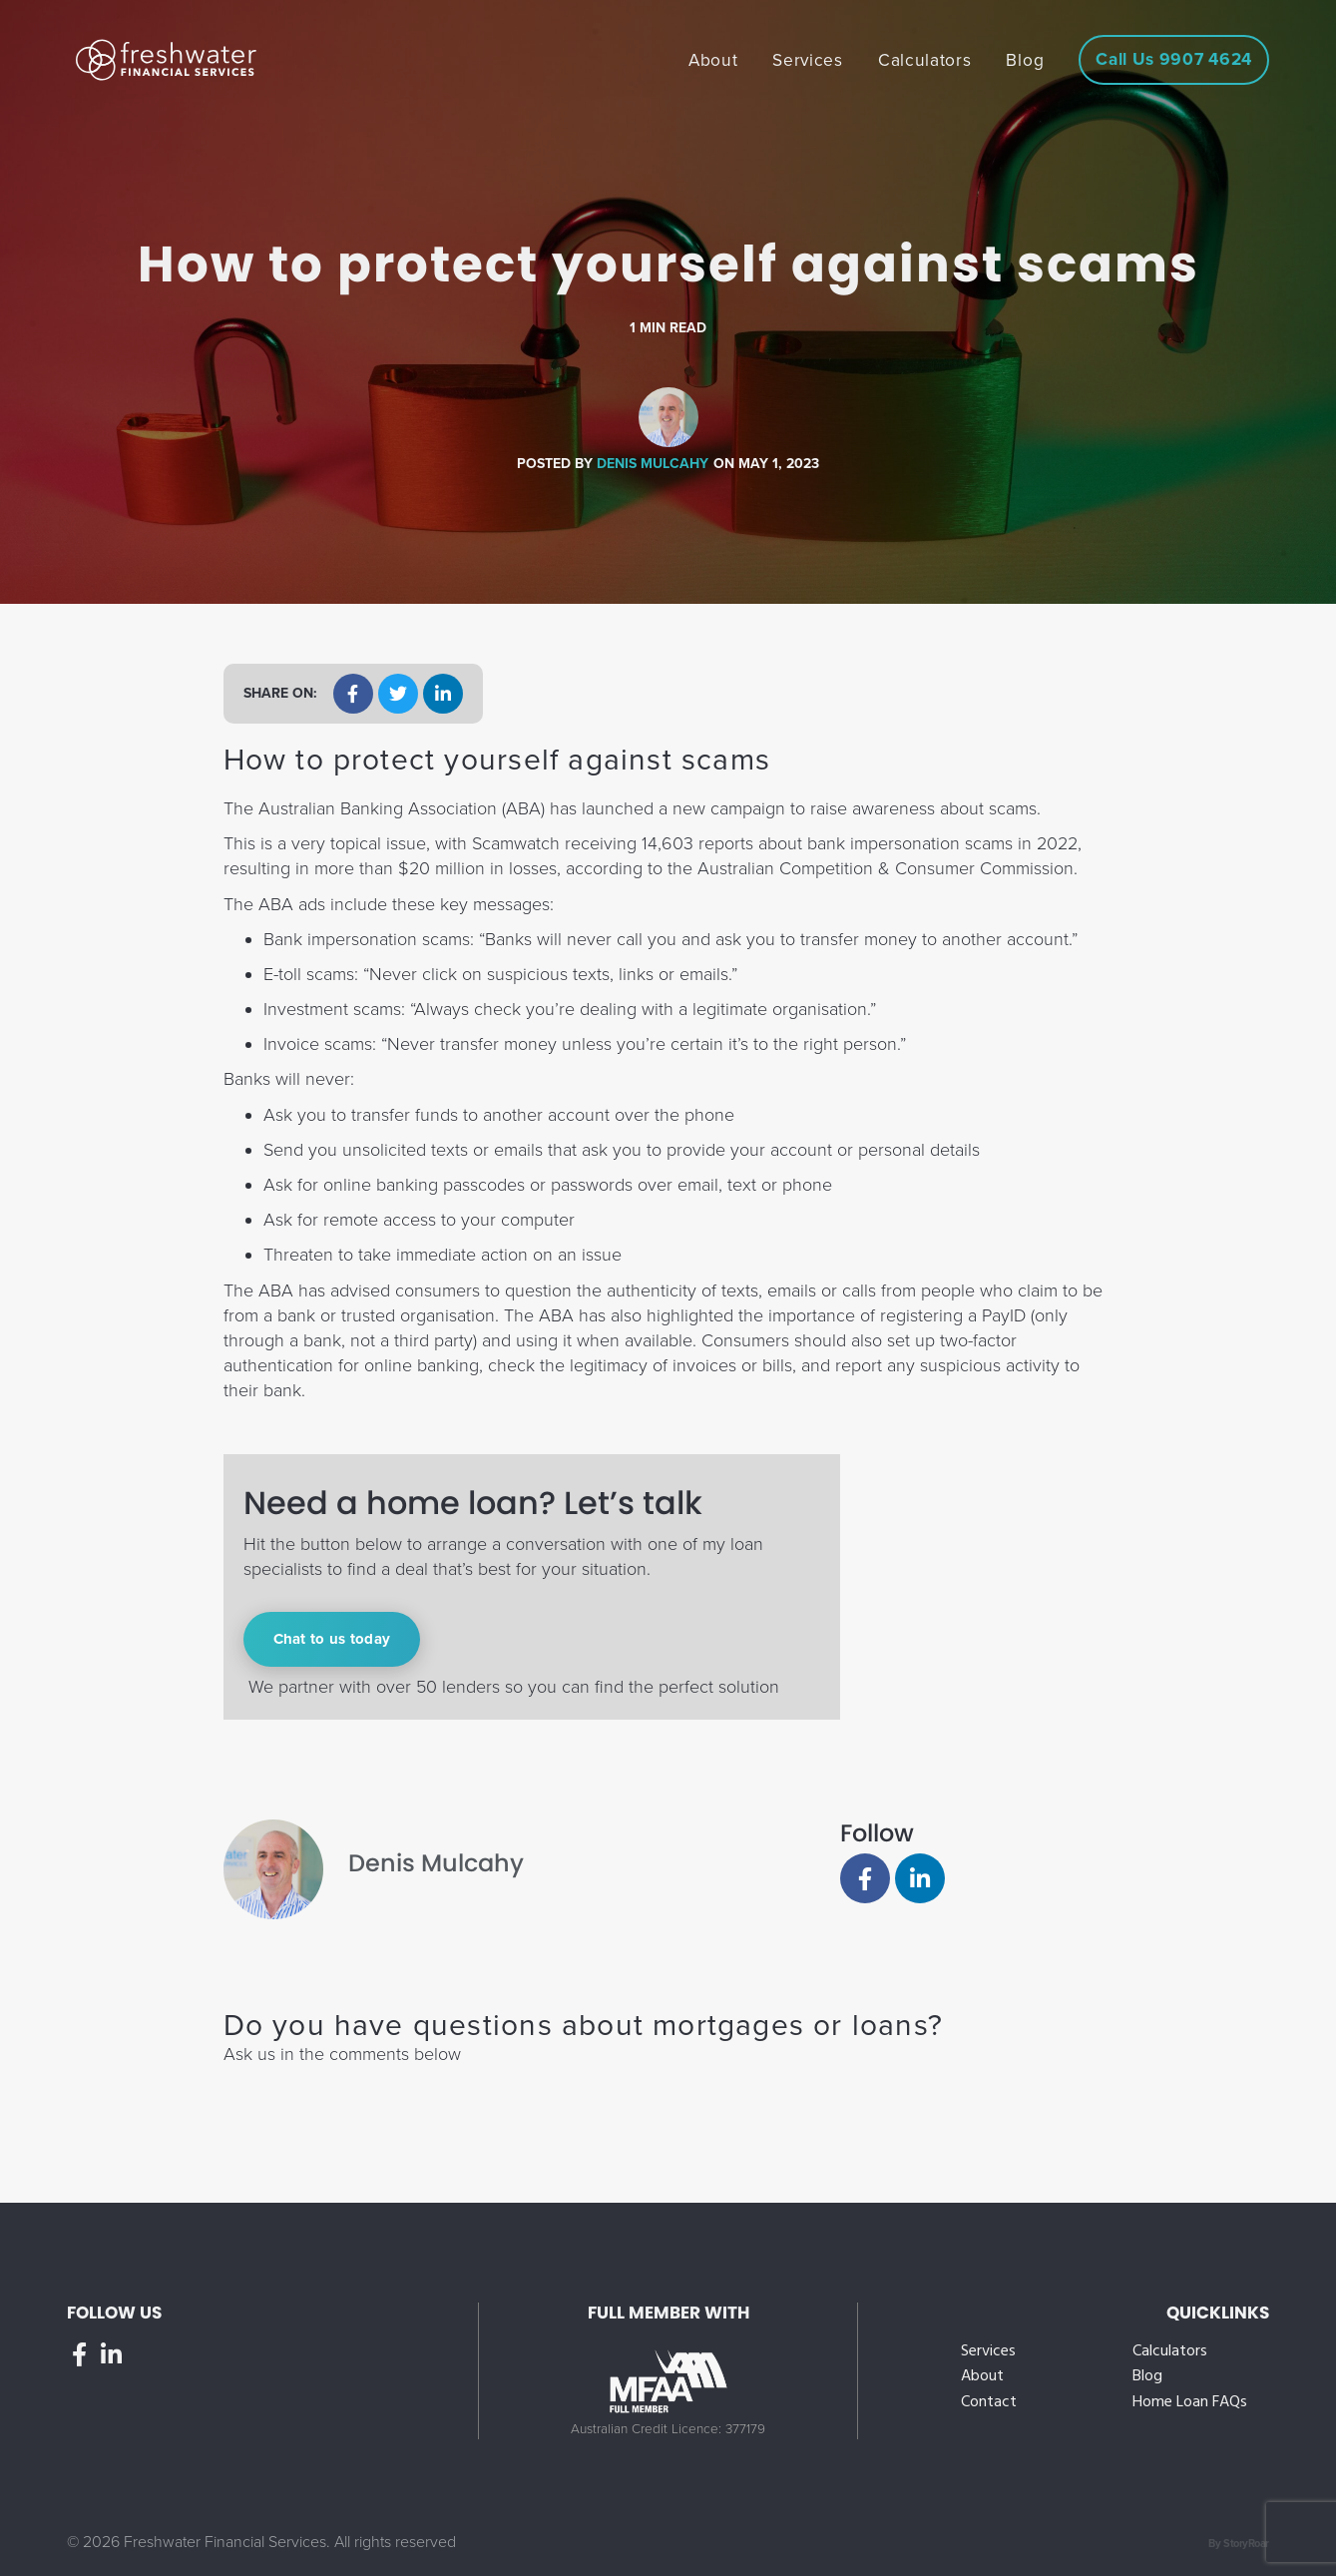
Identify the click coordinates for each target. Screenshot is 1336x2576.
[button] (353, 694)
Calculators (1169, 2351)
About (982, 2376)
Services (988, 2351)
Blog (1147, 2376)
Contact (989, 2402)
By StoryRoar (1238, 2543)
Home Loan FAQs (1189, 2402)
